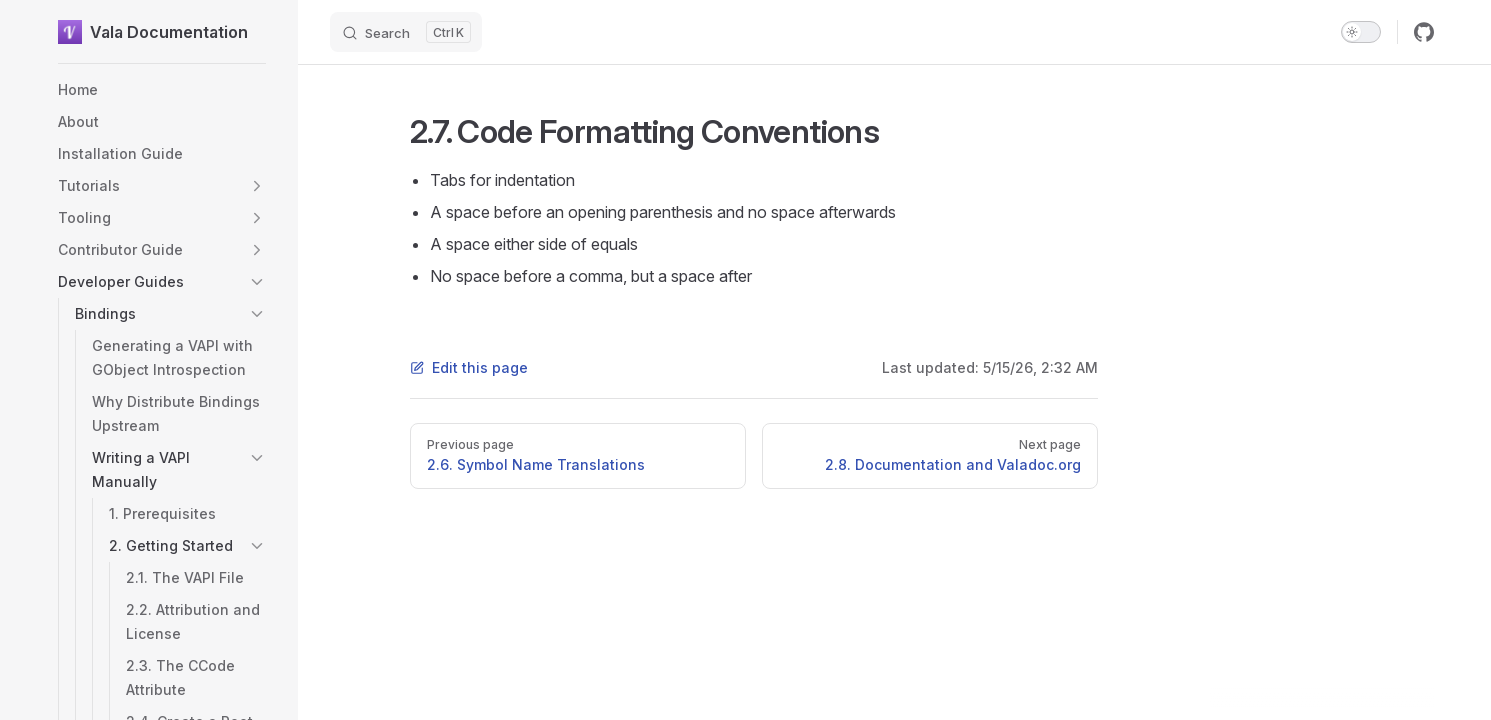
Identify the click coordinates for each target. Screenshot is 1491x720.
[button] (257, 186)
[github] (1424, 32)
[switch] (1361, 32)
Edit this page (469, 367)
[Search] (406, 32)
